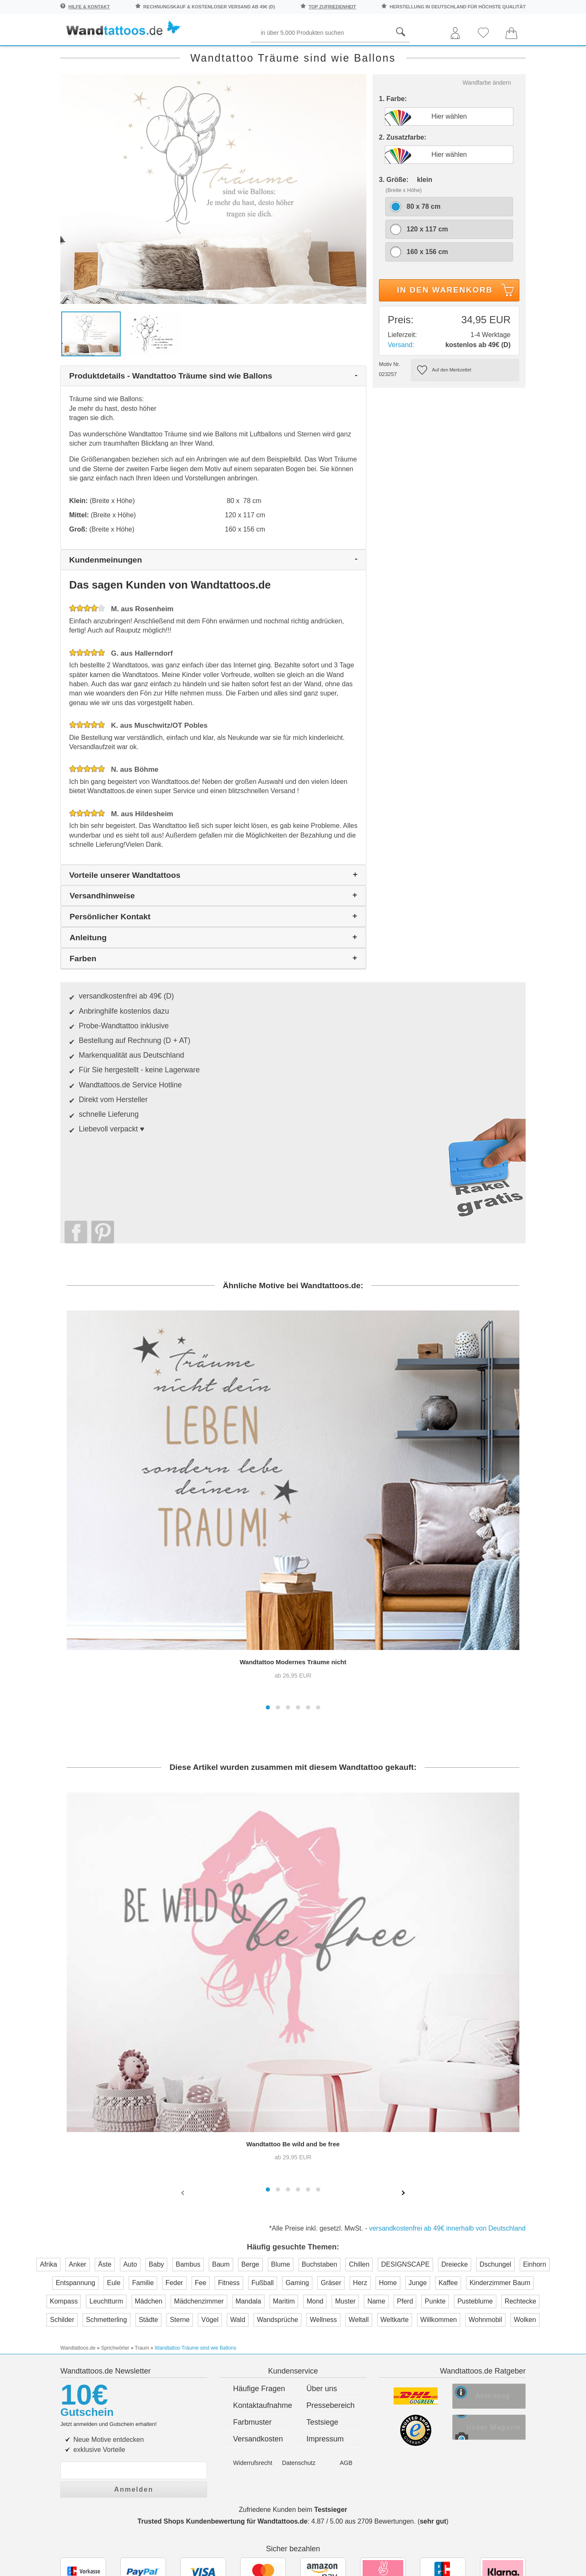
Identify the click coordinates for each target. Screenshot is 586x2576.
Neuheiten (79, 72)
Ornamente (447, 55)
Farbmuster (252, 2189)
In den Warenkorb (457, 345)
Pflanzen (198, 55)
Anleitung (498, 2165)
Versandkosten (258, 2206)
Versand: (401, 397)
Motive (394, 55)
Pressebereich (330, 2173)
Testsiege (322, 2189)
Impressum (325, 2206)
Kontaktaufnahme (260, 2173)
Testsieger (330, 2274)
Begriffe (254, 55)
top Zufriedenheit (332, 6)
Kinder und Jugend (326, 55)
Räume (74, 55)
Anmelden (133, 2254)
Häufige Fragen (259, 2156)
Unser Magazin (502, 2198)
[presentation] (183, 1978)
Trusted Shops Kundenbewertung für (222, 2286)
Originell (508, 55)
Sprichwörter (134, 55)
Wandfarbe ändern (487, 135)
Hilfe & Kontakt (89, 6)
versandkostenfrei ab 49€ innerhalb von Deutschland (447, 2013)
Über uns (321, 2156)
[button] (268, 1493)
